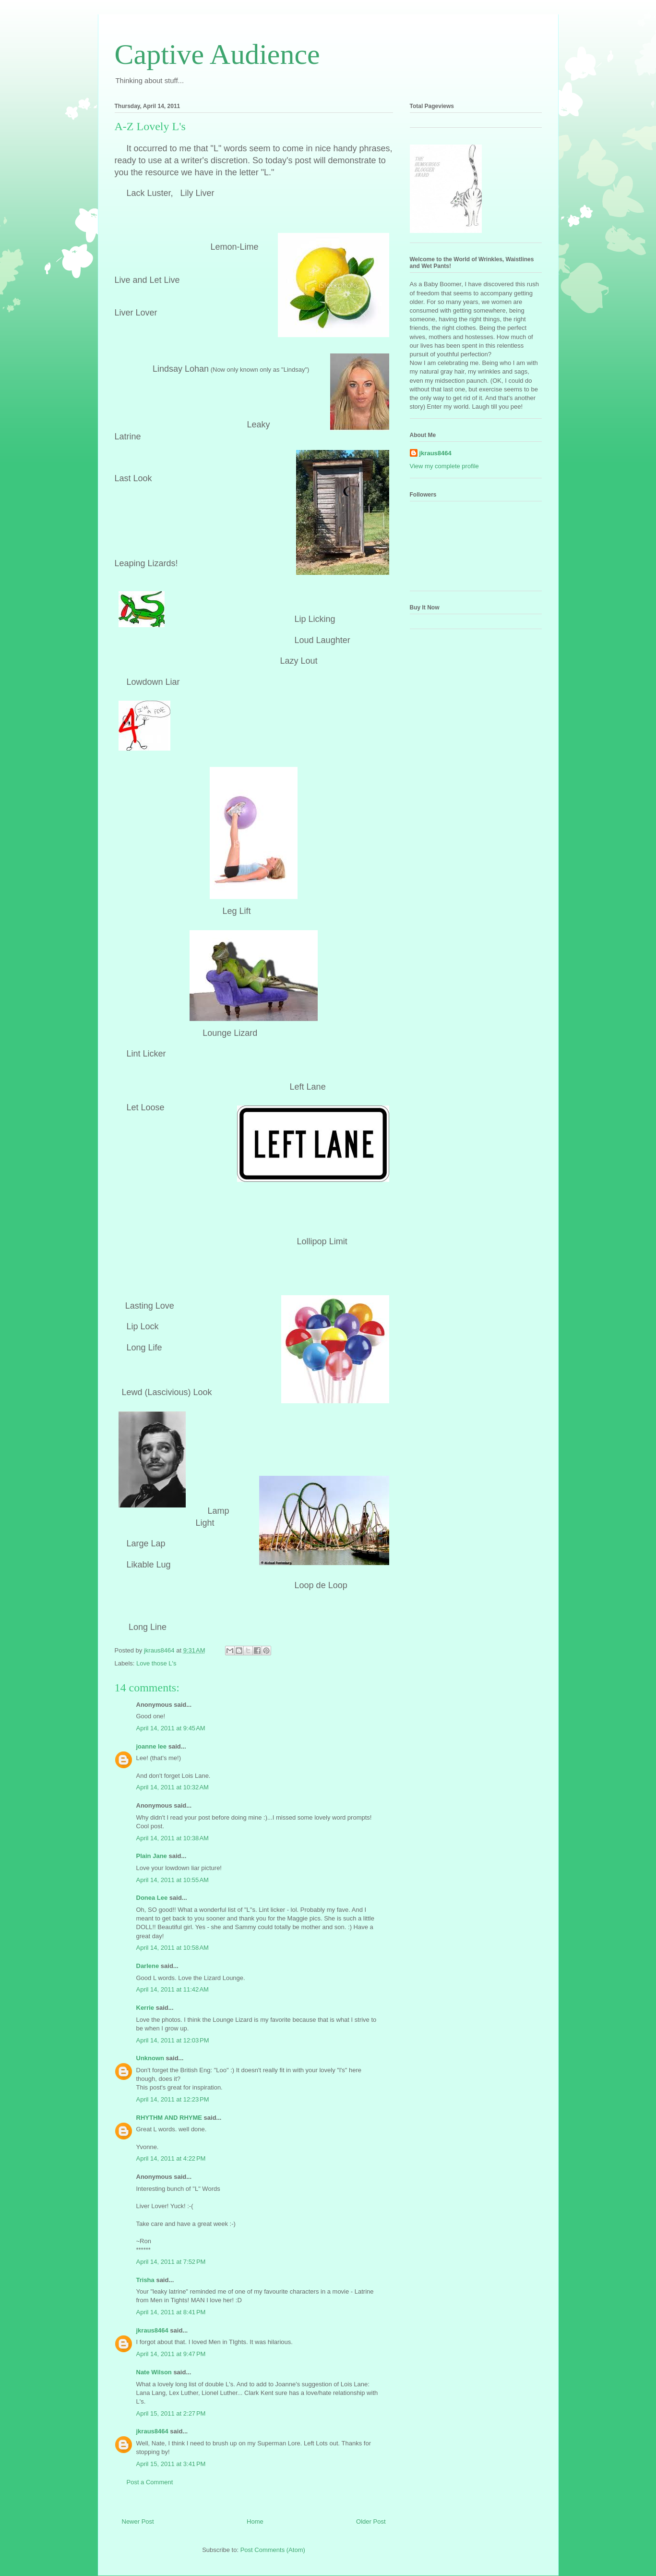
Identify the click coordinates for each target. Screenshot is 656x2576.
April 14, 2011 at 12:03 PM (172, 2040)
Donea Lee (152, 1897)
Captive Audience (217, 54)
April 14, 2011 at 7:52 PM (171, 2261)
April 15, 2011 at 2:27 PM (171, 2413)
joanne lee (151, 1746)
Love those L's (156, 1663)
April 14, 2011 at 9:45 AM (170, 1728)
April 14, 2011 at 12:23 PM (172, 2099)
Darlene (147, 1965)
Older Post (370, 2521)
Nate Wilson (154, 2372)
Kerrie (145, 2007)
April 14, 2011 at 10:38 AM (172, 1838)
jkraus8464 (152, 2330)
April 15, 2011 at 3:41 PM (171, 2463)
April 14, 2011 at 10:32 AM (172, 1787)
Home (255, 2521)
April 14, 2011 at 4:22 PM (171, 2158)
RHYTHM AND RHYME (169, 2117)
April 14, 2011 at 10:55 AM (172, 1879)
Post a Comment (150, 2482)
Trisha (145, 2280)
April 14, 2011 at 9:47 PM (171, 2353)
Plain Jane (151, 1855)
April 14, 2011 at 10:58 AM (172, 1947)
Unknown (150, 2058)
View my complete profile (444, 466)
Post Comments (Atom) (272, 2549)
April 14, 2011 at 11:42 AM (172, 1989)
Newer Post (138, 2521)
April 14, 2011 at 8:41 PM (171, 2312)
